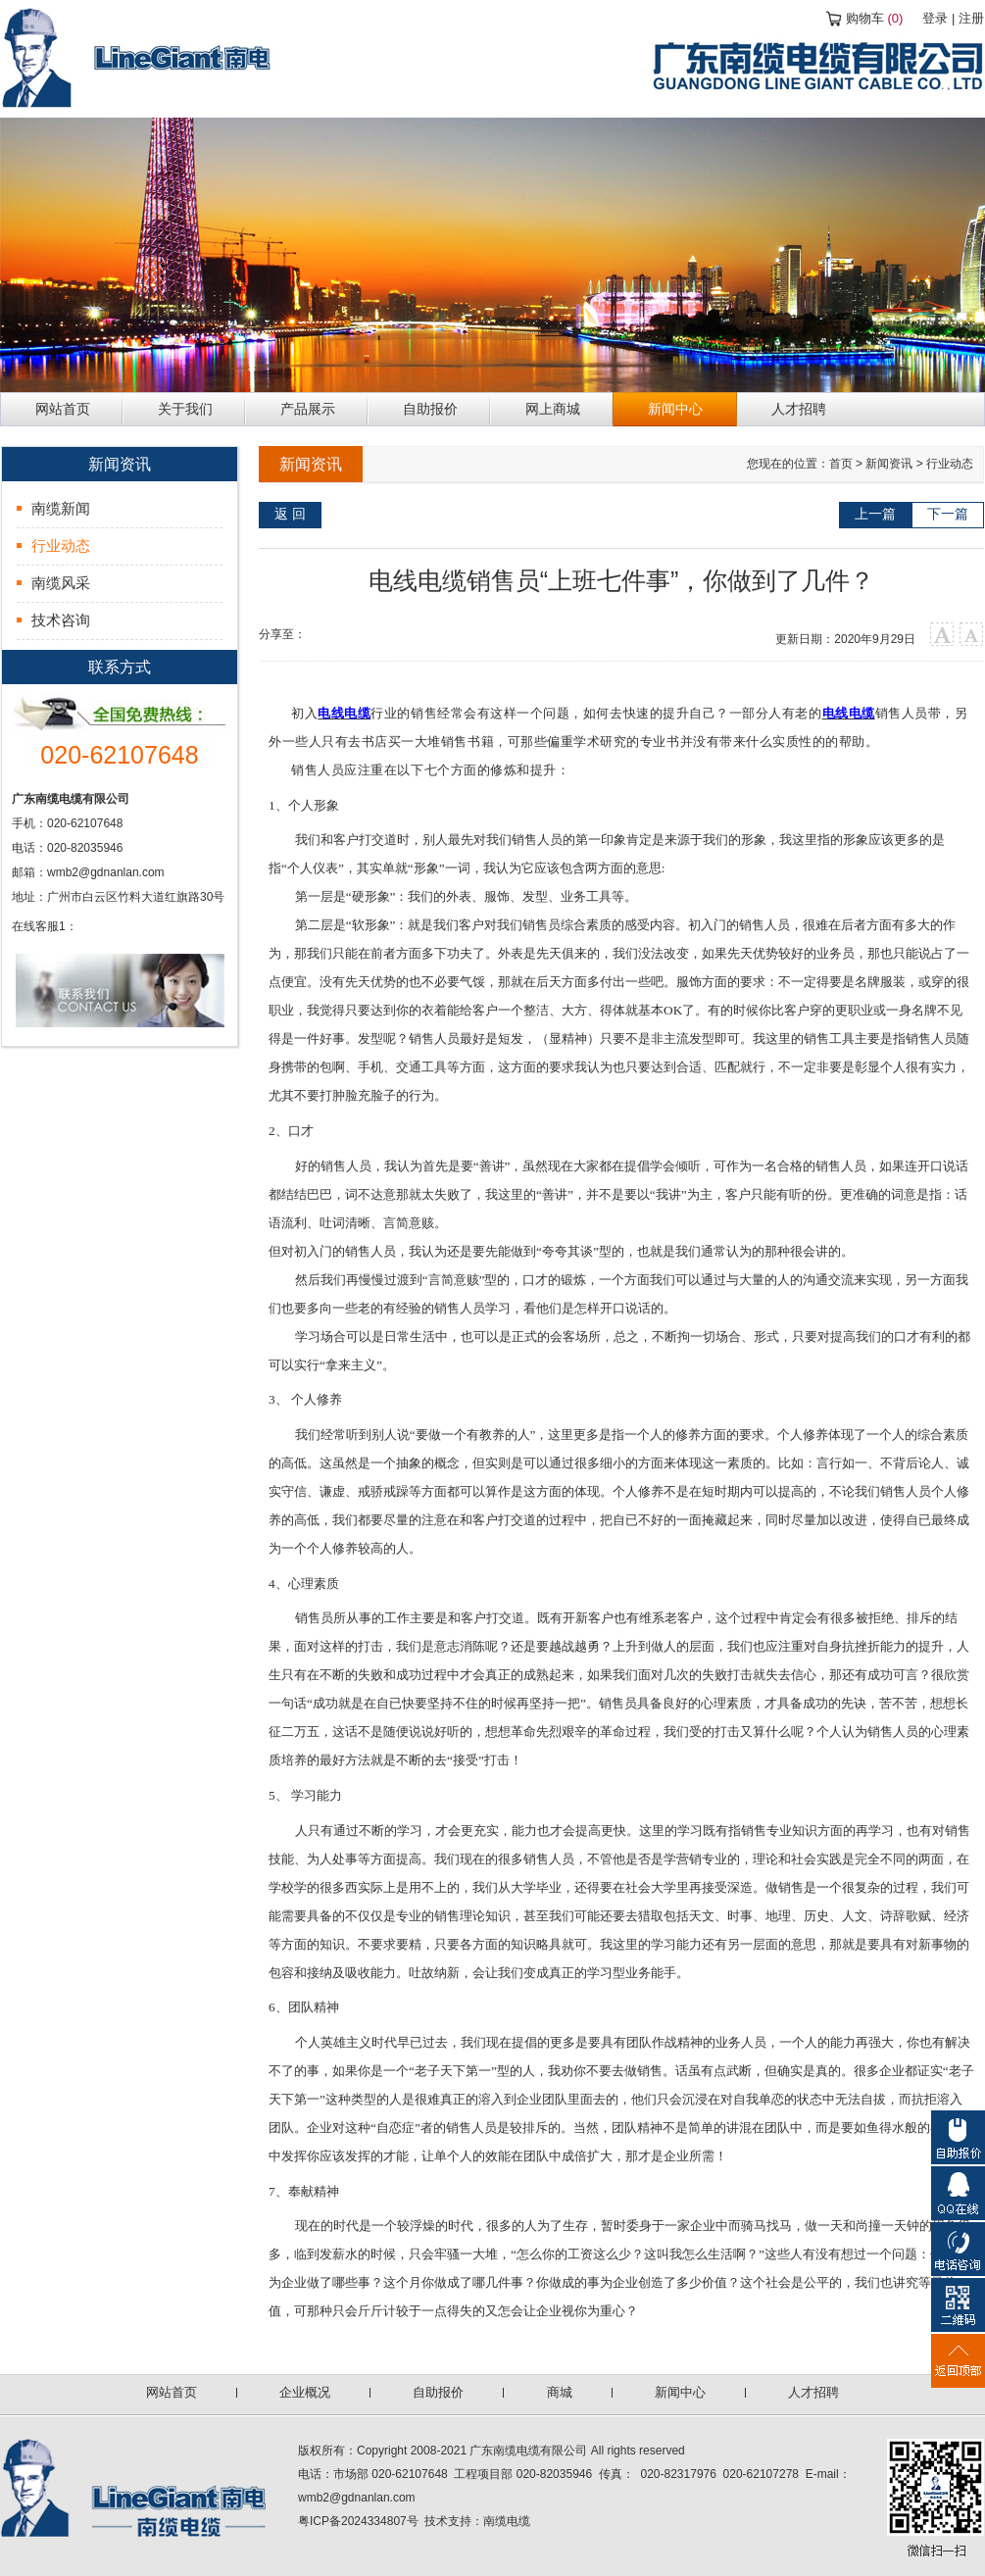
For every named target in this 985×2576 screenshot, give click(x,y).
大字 (942, 634)
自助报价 (438, 2392)
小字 (972, 634)
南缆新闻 (60, 508)
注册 (971, 18)
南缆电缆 (506, 2521)
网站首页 (171, 2392)
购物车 (875, 18)
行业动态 (60, 545)
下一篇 (947, 513)
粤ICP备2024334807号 (358, 2521)
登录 (935, 18)
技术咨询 (60, 620)
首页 (841, 464)
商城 (559, 2392)
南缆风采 (60, 582)
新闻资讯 (888, 464)
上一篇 (875, 513)
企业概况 (304, 2392)
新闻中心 (680, 2392)
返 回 (290, 513)
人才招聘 (813, 2392)
